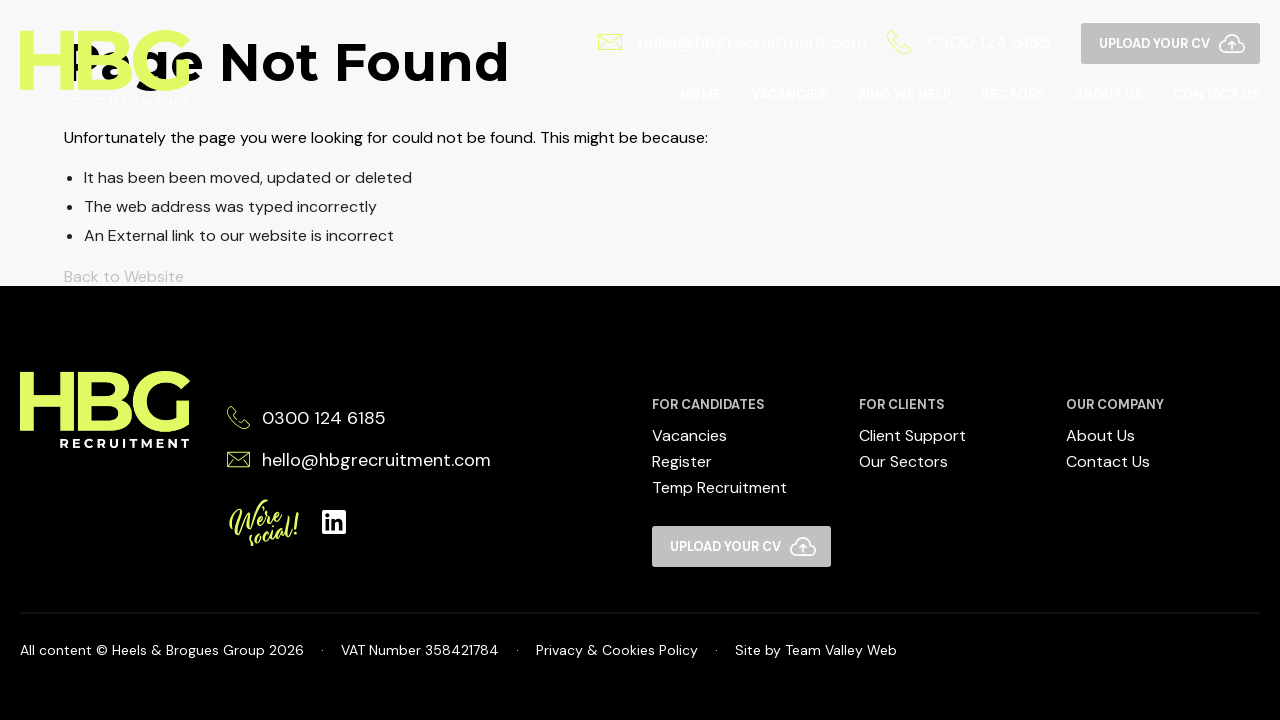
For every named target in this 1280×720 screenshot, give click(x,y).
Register (682, 461)
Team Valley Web (841, 650)
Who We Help (904, 94)
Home (700, 94)
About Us (1109, 94)
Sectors (1013, 94)
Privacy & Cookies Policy (617, 650)
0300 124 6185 (969, 42)
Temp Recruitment (719, 487)
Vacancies (789, 94)
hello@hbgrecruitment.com (732, 42)
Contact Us (1216, 94)
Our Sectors (903, 461)
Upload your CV (1154, 43)
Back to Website (124, 276)
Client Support (912, 435)
